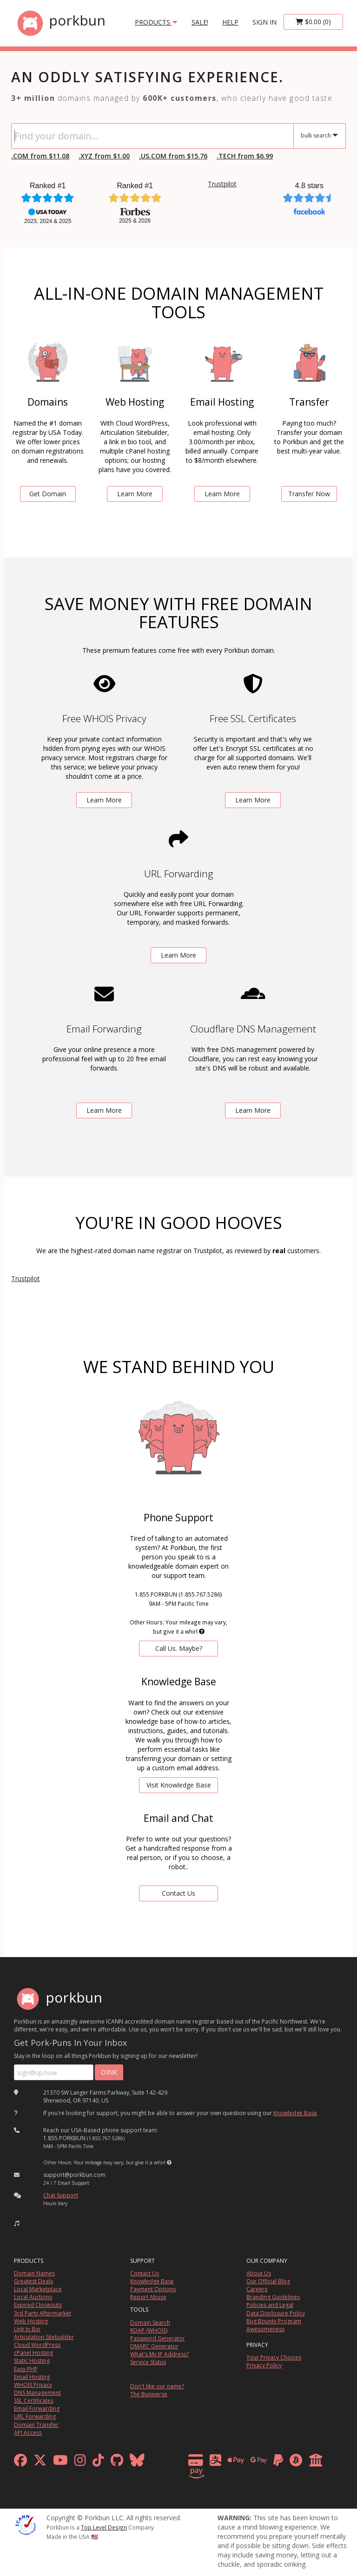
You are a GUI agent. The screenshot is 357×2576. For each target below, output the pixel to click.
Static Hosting (32, 2361)
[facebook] (20, 2462)
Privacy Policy (264, 2365)
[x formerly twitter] (39, 2462)
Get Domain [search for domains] (47, 493)
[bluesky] (137, 2462)
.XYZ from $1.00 (104, 155)
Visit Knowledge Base (178, 1785)
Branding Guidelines (273, 2297)
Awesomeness (265, 2329)
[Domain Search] (152, 136)
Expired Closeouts (38, 2305)
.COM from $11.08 (40, 155)
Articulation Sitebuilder (44, 2337)
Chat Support (60, 2195)
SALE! (200, 22)
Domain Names (34, 2273)
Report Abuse (148, 2297)
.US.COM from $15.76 (173, 155)
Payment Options (153, 2289)
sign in (264, 22)
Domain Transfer (36, 2425)
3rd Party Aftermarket (42, 2313)
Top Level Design (104, 2527)
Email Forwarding (37, 2408)
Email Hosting (32, 2377)
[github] (117, 2462)
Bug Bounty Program (273, 2321)
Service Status (148, 2362)
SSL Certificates (33, 2401)
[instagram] (80, 2462)
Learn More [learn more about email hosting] (222, 493)
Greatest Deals (33, 2281)
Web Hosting (31, 2321)
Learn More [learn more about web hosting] (134, 493)
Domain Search (150, 2322)
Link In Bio (27, 2329)
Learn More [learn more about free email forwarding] (104, 1110)
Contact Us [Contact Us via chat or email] (178, 1893)
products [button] (156, 22)
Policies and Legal (269, 2305)
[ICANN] (25, 2524)
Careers (256, 2289)
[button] (319, 136)
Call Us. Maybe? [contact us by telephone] (178, 1648)
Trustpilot (222, 183)
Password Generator (157, 2338)
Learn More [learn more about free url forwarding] (178, 955)
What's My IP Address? (159, 2354)
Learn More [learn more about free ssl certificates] (253, 799)
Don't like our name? (157, 2386)
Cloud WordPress (37, 2345)
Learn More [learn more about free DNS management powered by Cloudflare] (253, 1110)
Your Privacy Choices (273, 2357)
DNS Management (37, 2393)
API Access (28, 2433)
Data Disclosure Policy (275, 2313)
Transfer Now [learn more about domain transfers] (309, 493)
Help (230, 22)
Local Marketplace (38, 2289)
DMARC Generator (154, 2346)
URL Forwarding (35, 2416)
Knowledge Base (295, 2113)
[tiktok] (98, 2462)
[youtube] (60, 2462)
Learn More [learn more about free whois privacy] (104, 799)
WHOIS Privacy (33, 2385)
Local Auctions (33, 2297)
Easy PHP (26, 2369)
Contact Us (144, 2273)
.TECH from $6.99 (245, 155)
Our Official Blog (268, 2281)
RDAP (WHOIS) (148, 2330)
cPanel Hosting (33, 2353)
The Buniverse (148, 2394)
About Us (258, 2273)
